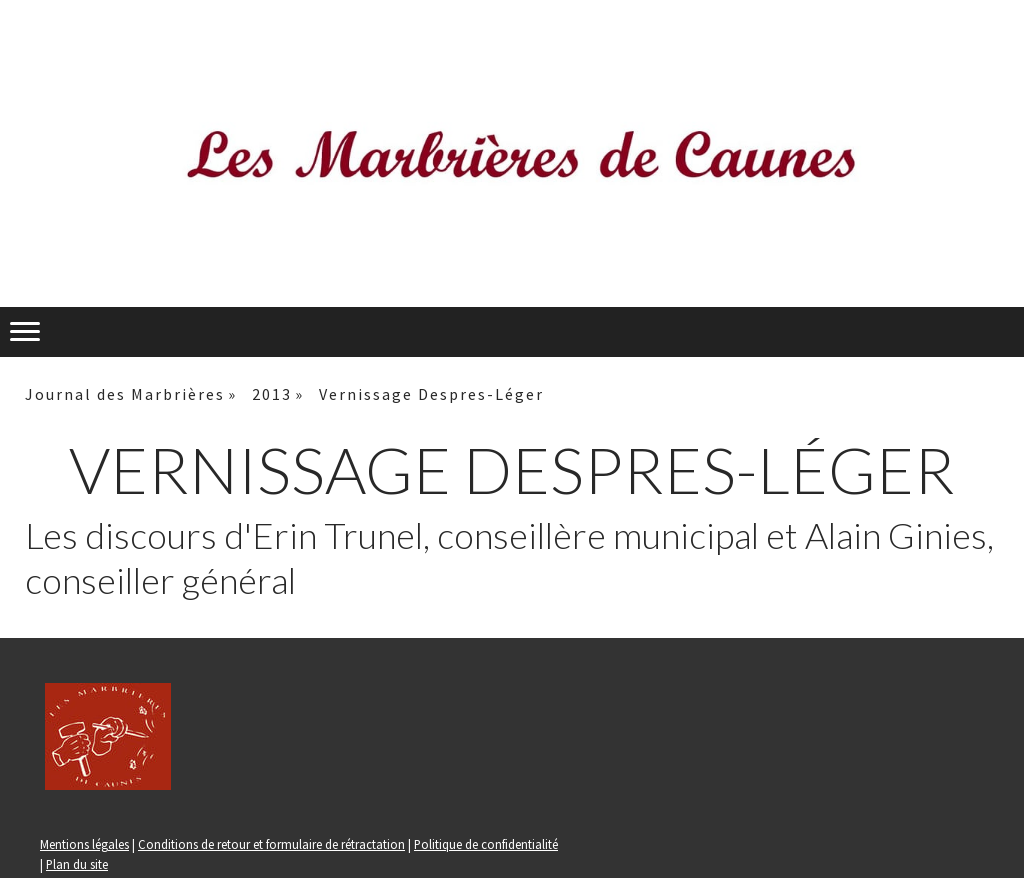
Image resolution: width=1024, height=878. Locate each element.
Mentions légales (84, 844)
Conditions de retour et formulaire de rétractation (271, 844)
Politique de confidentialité (486, 844)
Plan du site (77, 864)
